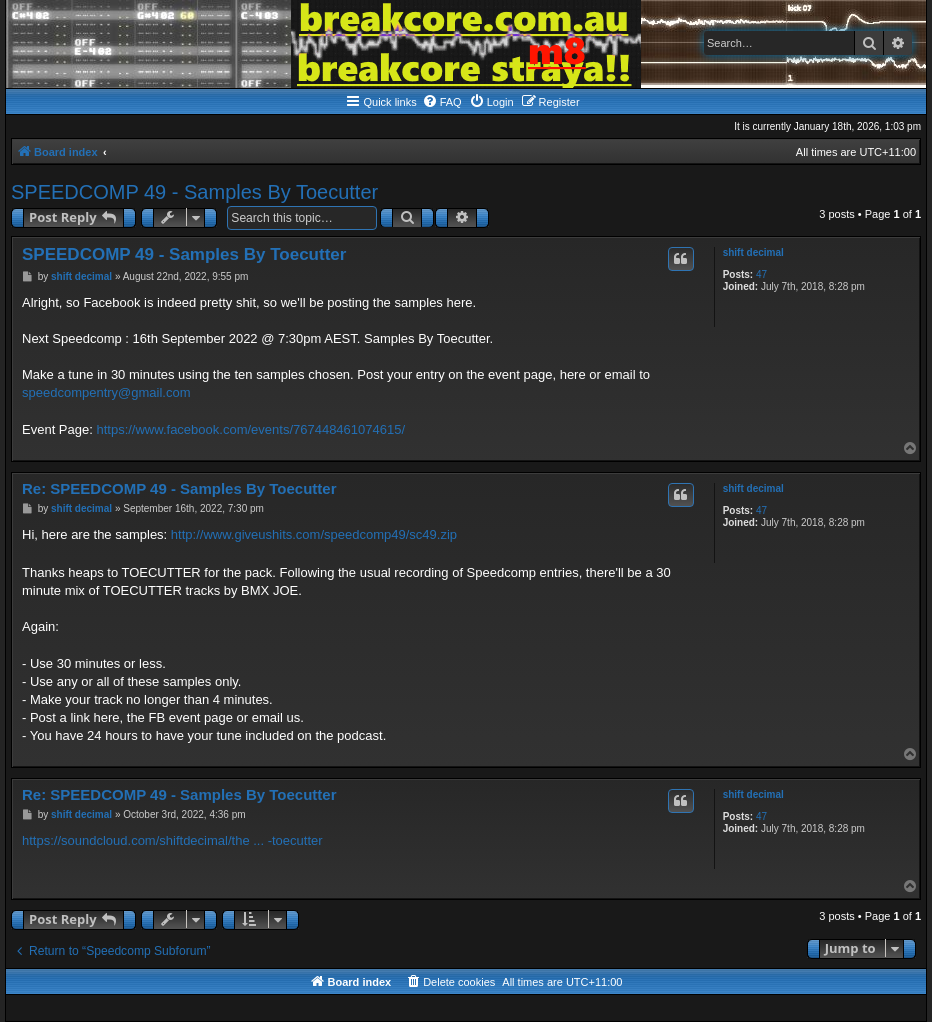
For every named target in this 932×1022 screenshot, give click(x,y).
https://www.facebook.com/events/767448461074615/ (250, 429)
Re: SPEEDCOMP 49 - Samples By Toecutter (179, 488)
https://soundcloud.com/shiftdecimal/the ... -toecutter (172, 840)
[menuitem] (442, 102)
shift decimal (753, 252)
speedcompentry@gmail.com (106, 392)
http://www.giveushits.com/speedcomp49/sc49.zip (314, 534)
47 (761, 274)
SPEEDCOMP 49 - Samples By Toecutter (194, 192)
